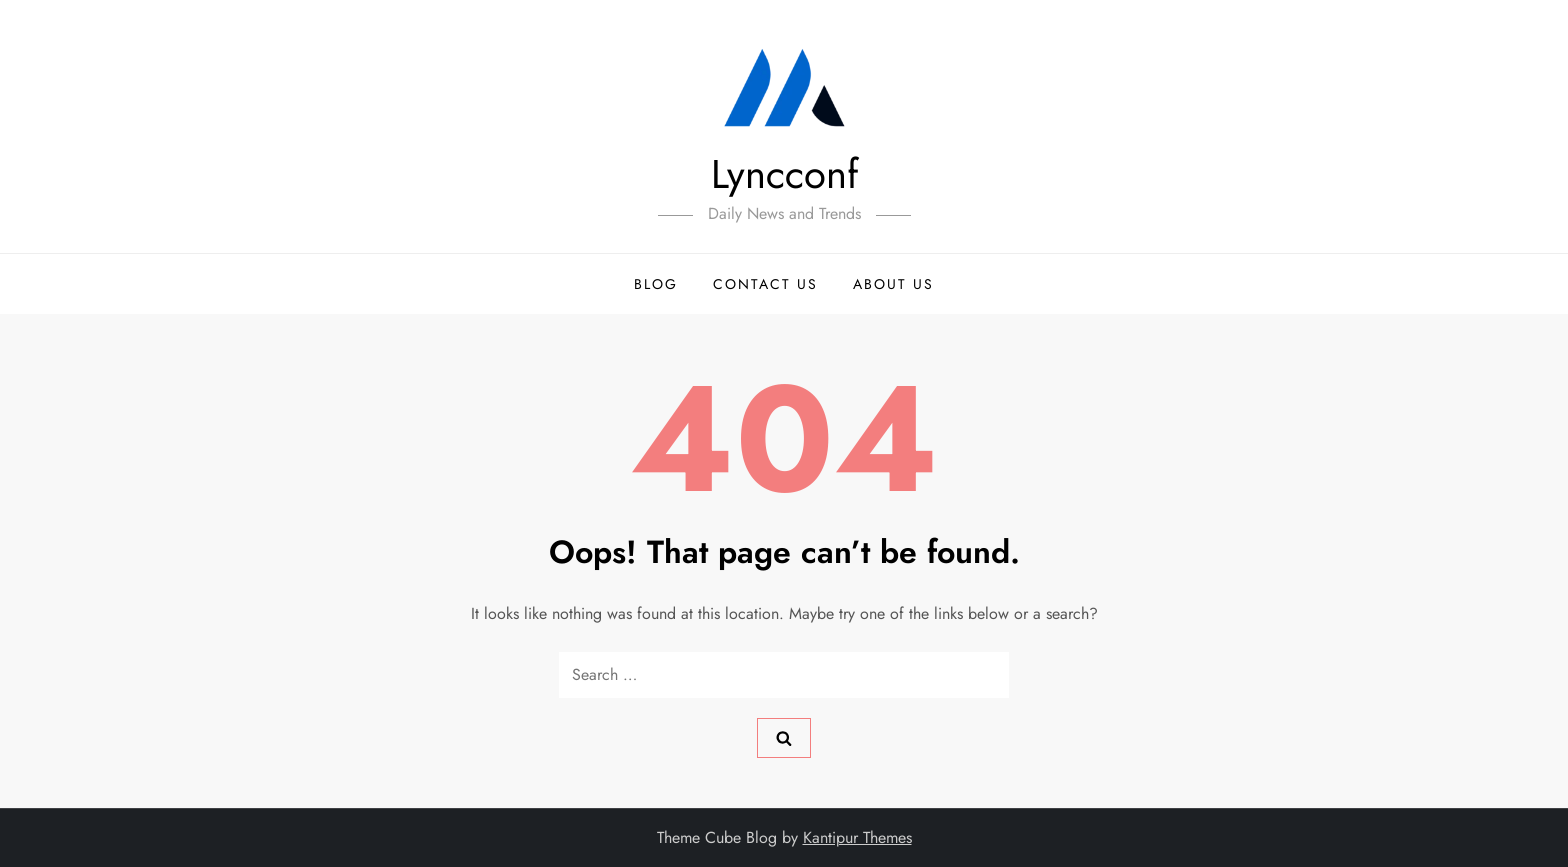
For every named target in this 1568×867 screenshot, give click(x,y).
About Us (893, 284)
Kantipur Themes (857, 837)
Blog (656, 284)
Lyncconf (784, 174)
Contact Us (765, 284)
